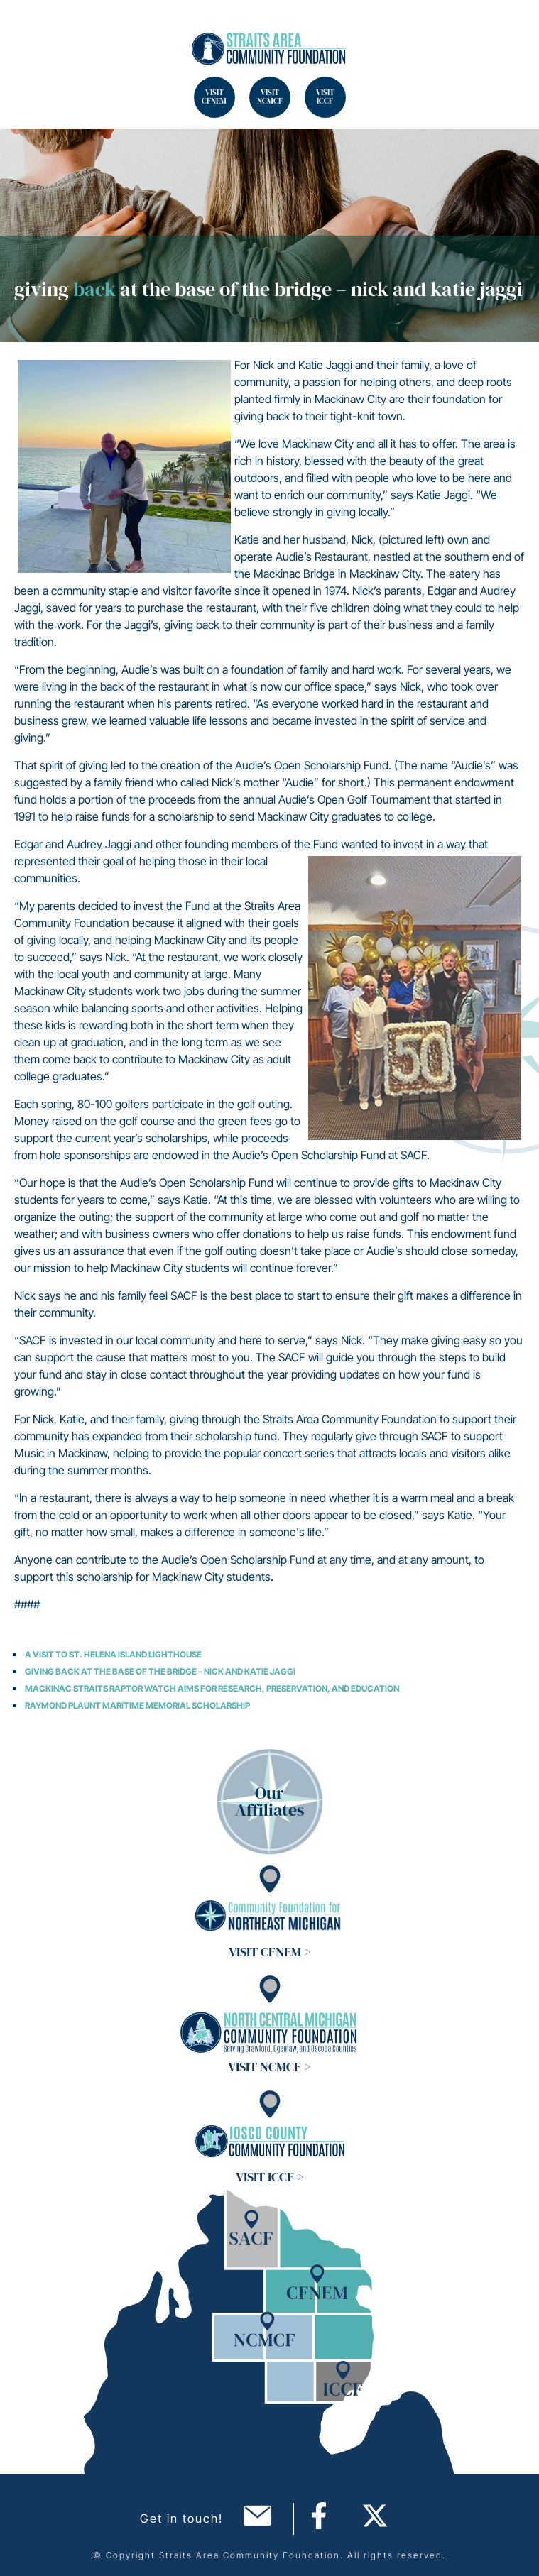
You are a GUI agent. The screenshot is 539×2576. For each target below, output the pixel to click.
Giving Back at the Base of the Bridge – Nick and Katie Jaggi (160, 1671)
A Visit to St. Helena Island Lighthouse (113, 1654)
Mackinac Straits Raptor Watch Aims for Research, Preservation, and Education (212, 1688)
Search (28, 28)
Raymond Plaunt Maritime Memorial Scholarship (137, 1705)
